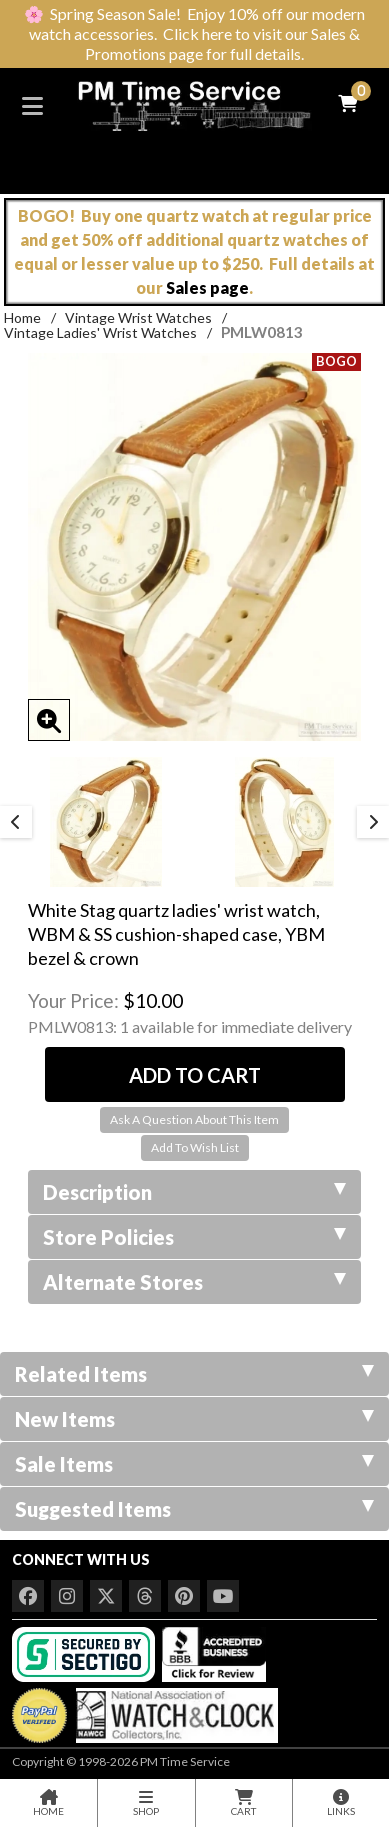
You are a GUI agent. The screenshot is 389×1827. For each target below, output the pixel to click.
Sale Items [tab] (194, 1464)
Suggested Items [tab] (194, 1509)
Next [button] (373, 822)
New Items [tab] (194, 1419)
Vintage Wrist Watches (138, 317)
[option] (105, 822)
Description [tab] (194, 1192)
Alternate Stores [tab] (194, 1282)
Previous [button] (16, 822)
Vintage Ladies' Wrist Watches (100, 332)
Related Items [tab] (194, 1374)
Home (22, 317)
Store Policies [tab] (194, 1237)
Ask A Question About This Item (194, 1119)
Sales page (207, 287)
